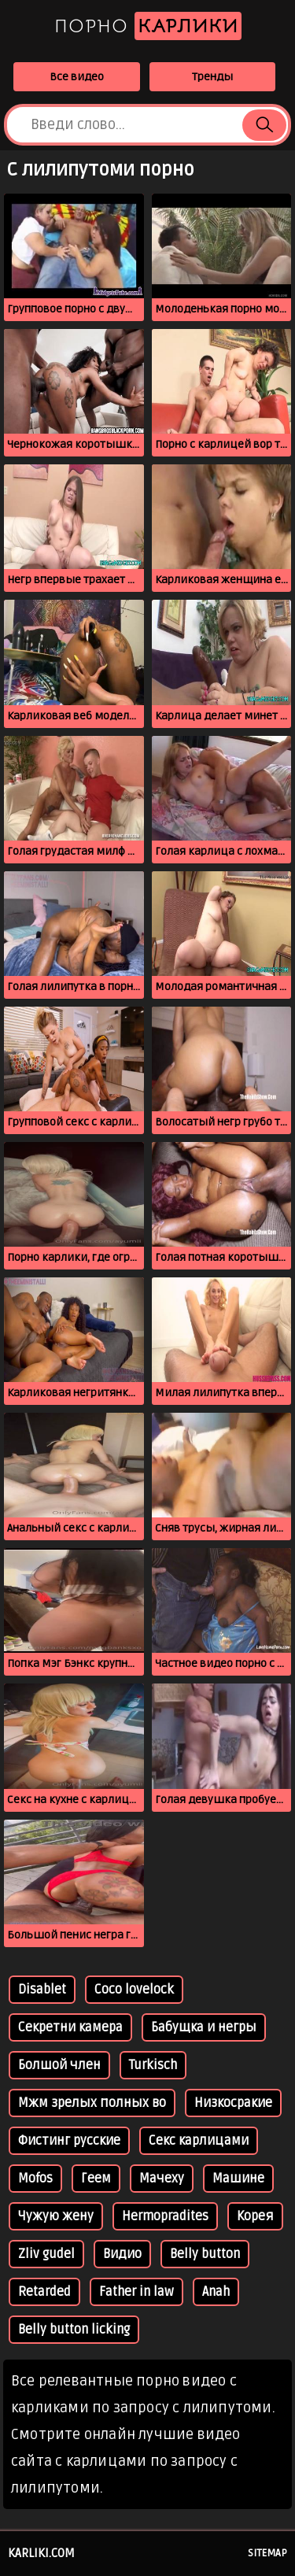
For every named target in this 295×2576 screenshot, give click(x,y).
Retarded (44, 2292)
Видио (122, 2254)
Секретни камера (70, 2027)
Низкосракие (233, 2103)
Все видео (77, 76)
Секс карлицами (199, 2141)
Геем (96, 2178)
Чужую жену (56, 2216)
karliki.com (41, 2553)
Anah (216, 2292)
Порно (148, 26)
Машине (238, 2178)
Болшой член (59, 2065)
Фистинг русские (69, 2141)
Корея (255, 2216)
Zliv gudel (46, 2254)
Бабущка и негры (203, 2027)
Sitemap (267, 2553)
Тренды (212, 76)
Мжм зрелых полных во (92, 2103)
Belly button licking (74, 2330)
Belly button (205, 2254)
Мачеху (161, 2178)
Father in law (136, 2292)
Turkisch (153, 2065)
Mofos (35, 2178)
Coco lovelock (134, 1990)
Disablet (42, 1990)
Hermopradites (165, 2216)
